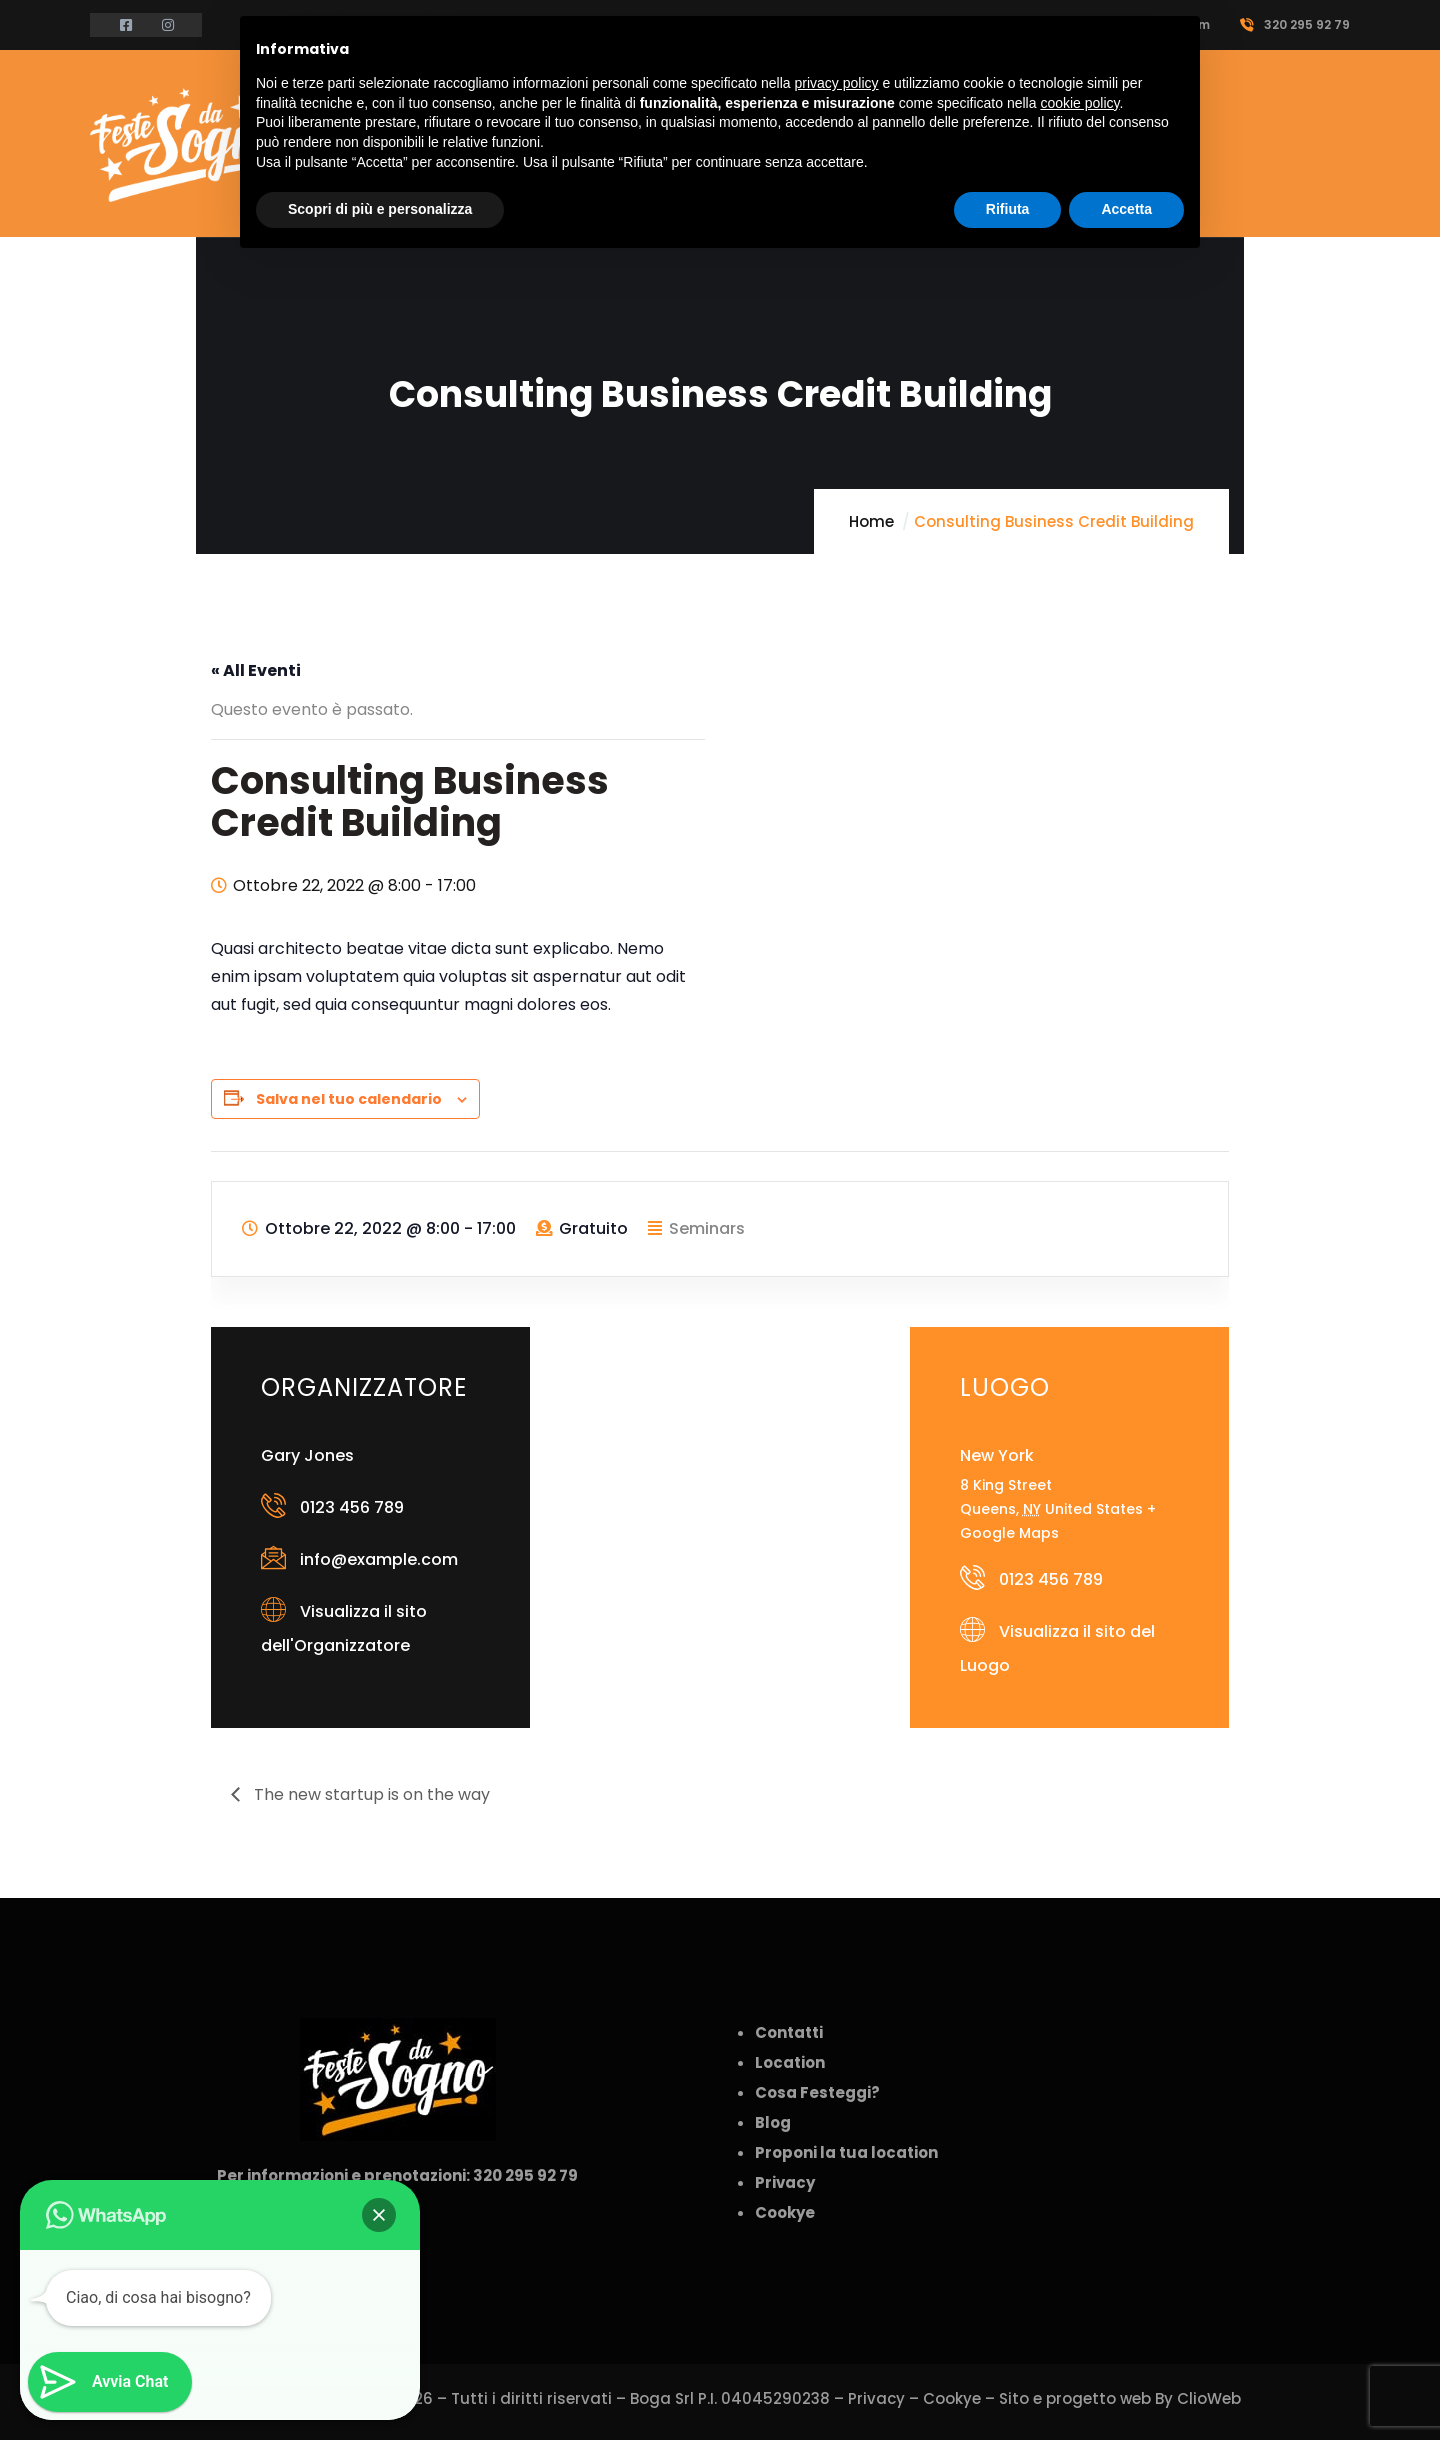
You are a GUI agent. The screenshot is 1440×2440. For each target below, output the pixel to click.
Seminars (707, 1228)
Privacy (876, 2398)
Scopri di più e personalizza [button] (380, 209)
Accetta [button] (1126, 209)
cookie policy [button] (1079, 103)
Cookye (952, 2398)
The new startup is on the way (370, 1794)
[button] (379, 2215)
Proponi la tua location (846, 2152)
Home (871, 521)
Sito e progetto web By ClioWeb (1120, 2398)
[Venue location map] (719, 1432)
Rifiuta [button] (1008, 209)
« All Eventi (256, 670)
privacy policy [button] (837, 83)
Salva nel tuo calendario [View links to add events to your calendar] (349, 1099)
